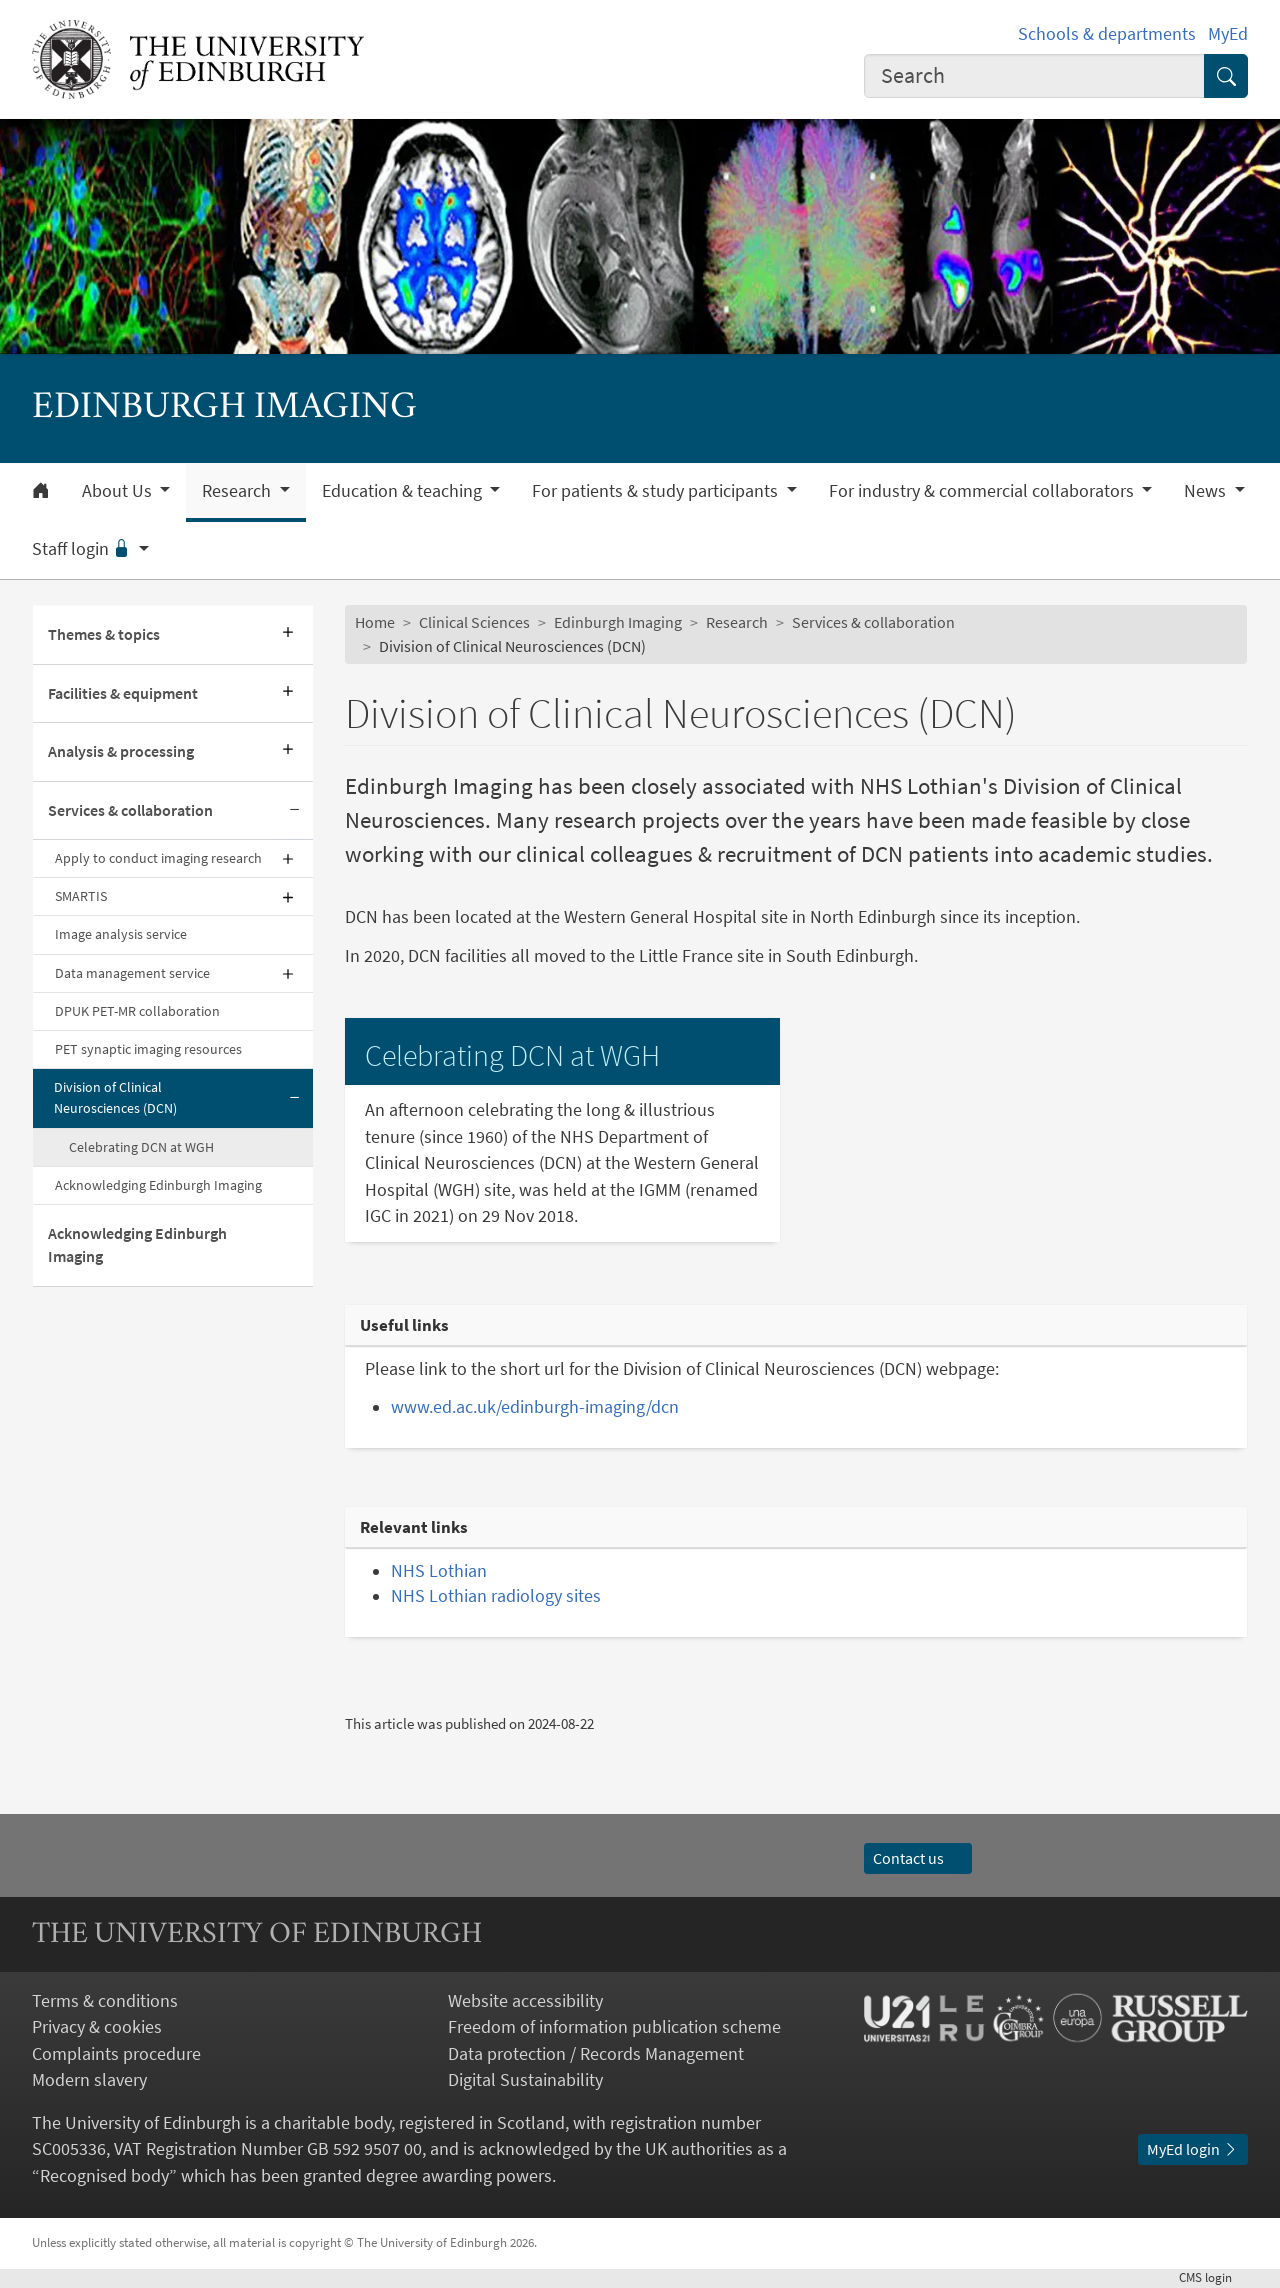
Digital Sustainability (525, 2080)
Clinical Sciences (474, 622)
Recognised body (104, 2176)
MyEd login (1193, 2149)
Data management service (132, 973)
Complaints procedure (116, 2054)
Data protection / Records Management (596, 2054)
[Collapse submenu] (295, 811)
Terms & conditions (105, 2001)
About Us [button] (119, 491)
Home (375, 622)
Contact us (918, 1858)
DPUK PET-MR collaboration (137, 1011)
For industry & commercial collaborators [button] (983, 491)
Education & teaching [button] (404, 491)
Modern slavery (89, 2080)
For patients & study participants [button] (657, 491)
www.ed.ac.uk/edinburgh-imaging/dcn (535, 1407)
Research (737, 622)
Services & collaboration (130, 810)
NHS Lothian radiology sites (496, 1596)
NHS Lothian (439, 1571)
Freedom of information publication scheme (614, 2027)
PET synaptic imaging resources (148, 1049)
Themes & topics (104, 634)
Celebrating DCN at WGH (141, 1147)
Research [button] (238, 491)
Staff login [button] (83, 549)
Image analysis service (121, 934)
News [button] (1207, 491)
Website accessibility (525, 2001)
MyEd (1228, 34)
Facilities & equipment (123, 693)
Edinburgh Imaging (618, 622)
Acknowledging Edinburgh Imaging (158, 1185)
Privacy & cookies (97, 2027)
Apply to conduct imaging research (158, 858)
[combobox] (1034, 76)
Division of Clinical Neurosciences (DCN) (115, 1097)
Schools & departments (1107, 34)
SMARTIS (81, 896)
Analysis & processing (121, 751)
